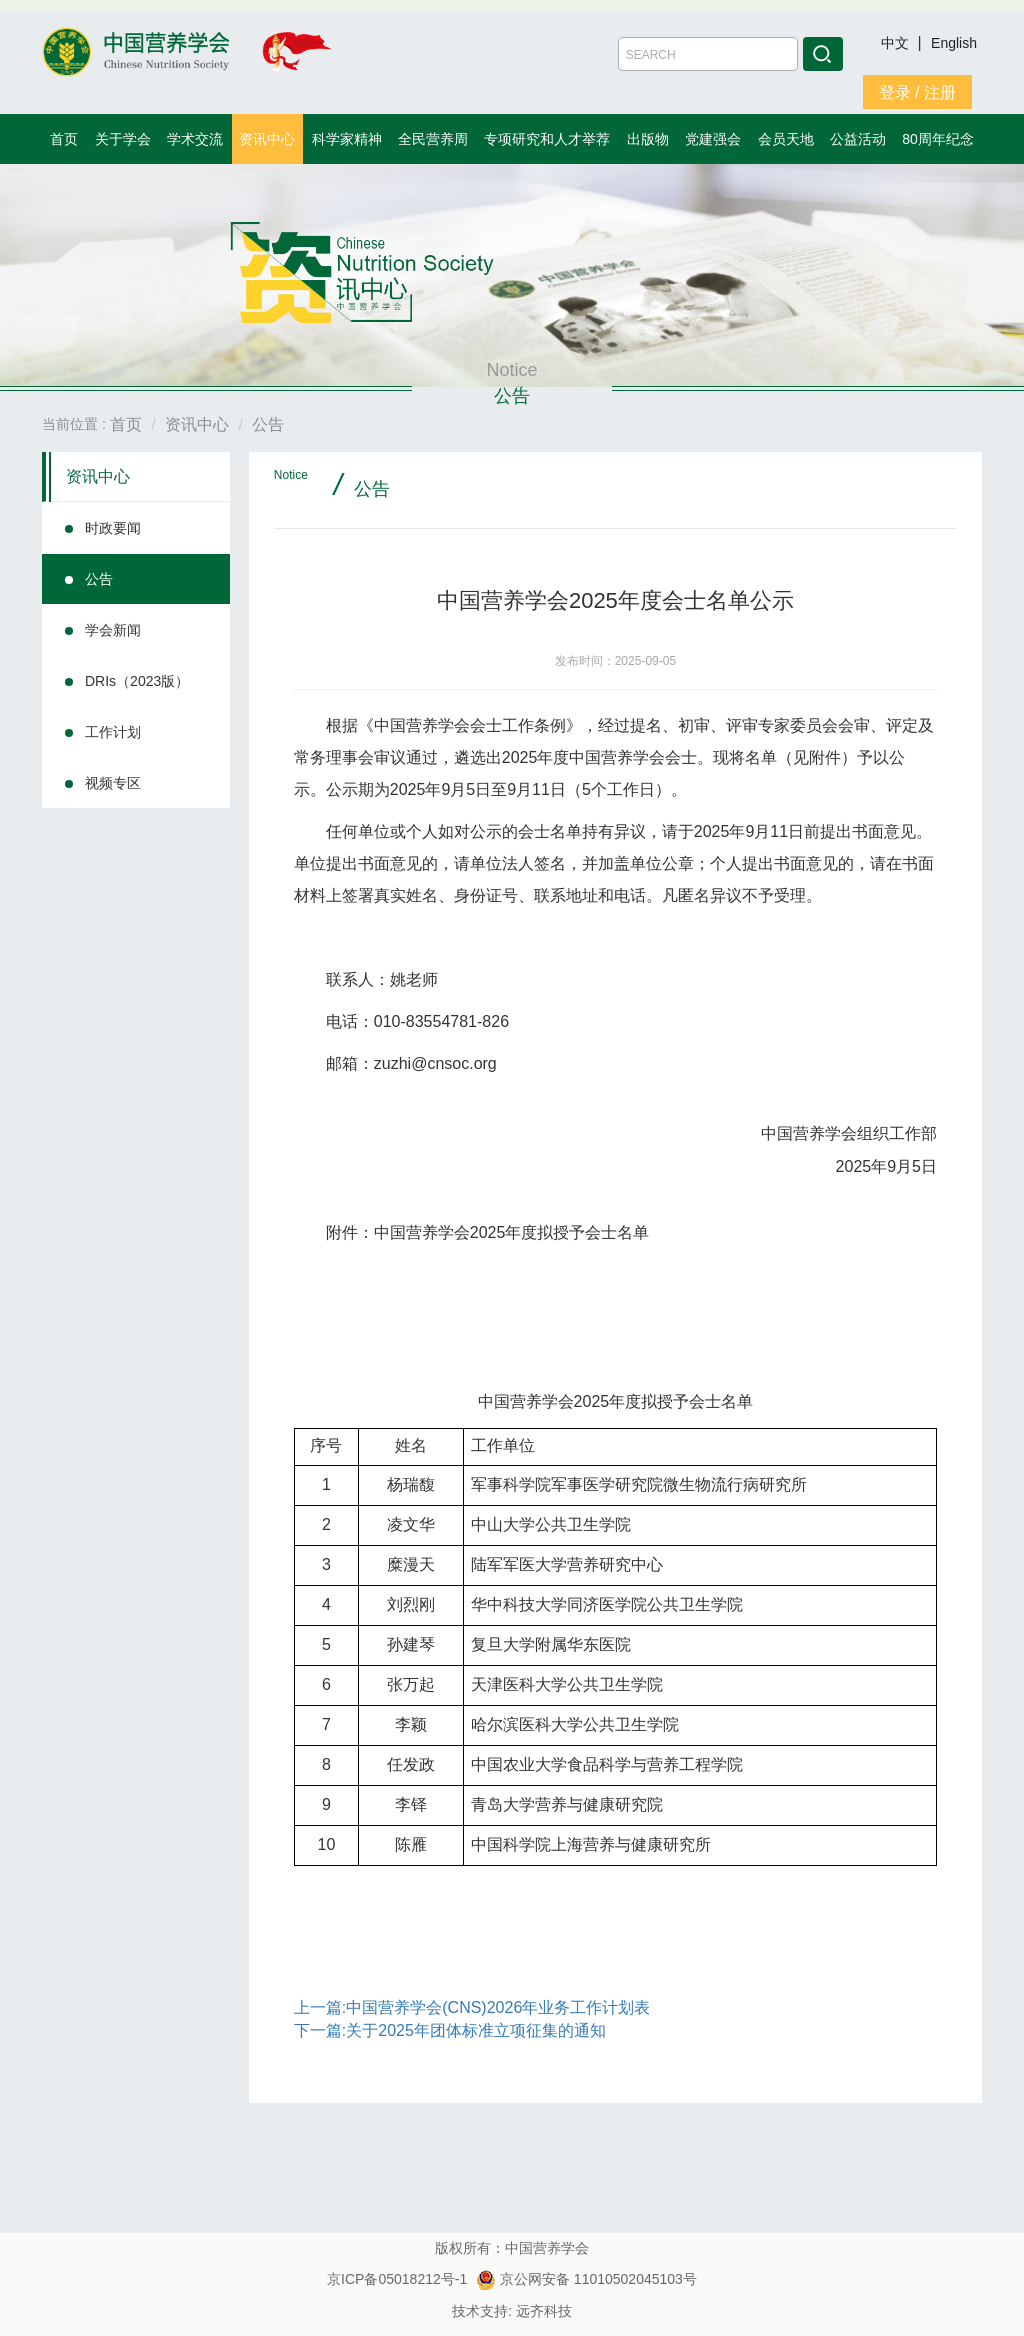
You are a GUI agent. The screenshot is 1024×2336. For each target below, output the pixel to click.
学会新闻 (113, 630)
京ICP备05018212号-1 (397, 2279)
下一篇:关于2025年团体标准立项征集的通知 (450, 2030)
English (954, 43)
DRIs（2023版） (137, 681)
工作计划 (113, 732)
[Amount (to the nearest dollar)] (708, 54)
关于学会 (123, 139)
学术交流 (195, 139)
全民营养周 (433, 139)
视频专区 (113, 783)
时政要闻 (113, 528)
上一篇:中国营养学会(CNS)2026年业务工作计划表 (472, 2007)
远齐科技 (544, 2311)
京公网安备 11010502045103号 (586, 2279)
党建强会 (713, 139)
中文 (897, 43)
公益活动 (858, 139)
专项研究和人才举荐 (547, 139)
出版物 (648, 139)
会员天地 (786, 139)
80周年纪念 (938, 139)
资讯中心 (267, 139)
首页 (64, 139)
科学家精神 (347, 139)
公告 (99, 579)
